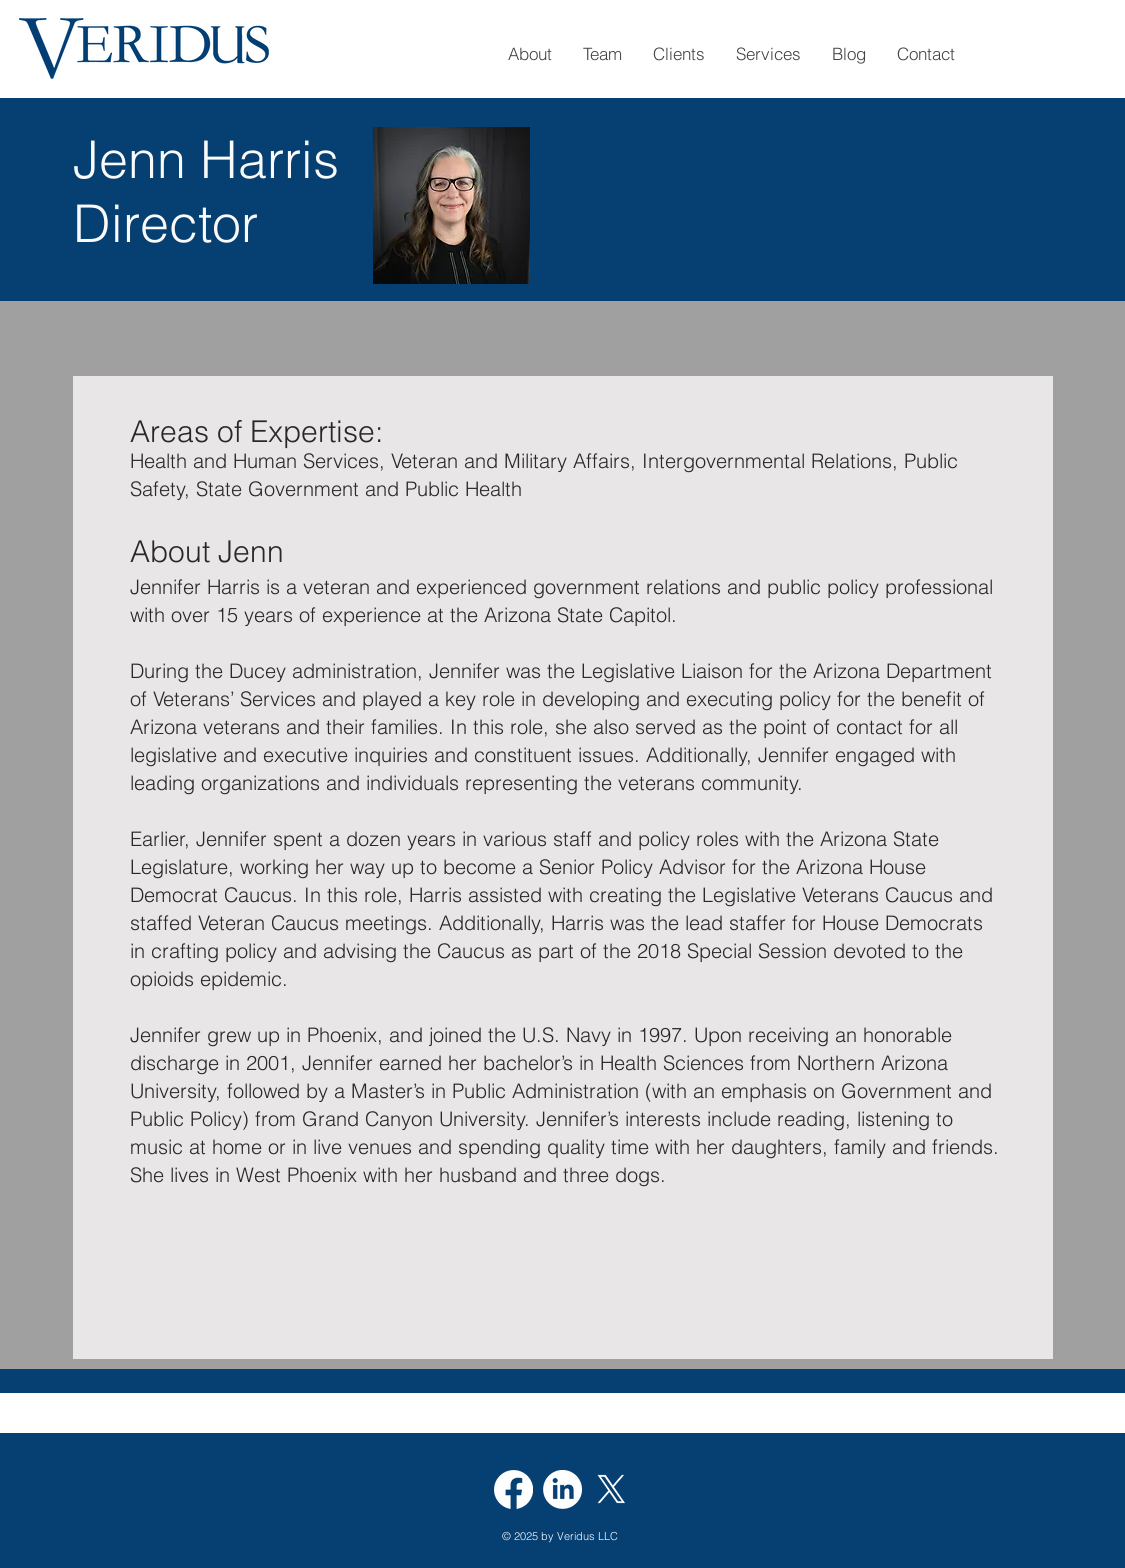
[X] (611, 1489)
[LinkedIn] (562, 1489)
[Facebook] (513, 1489)
